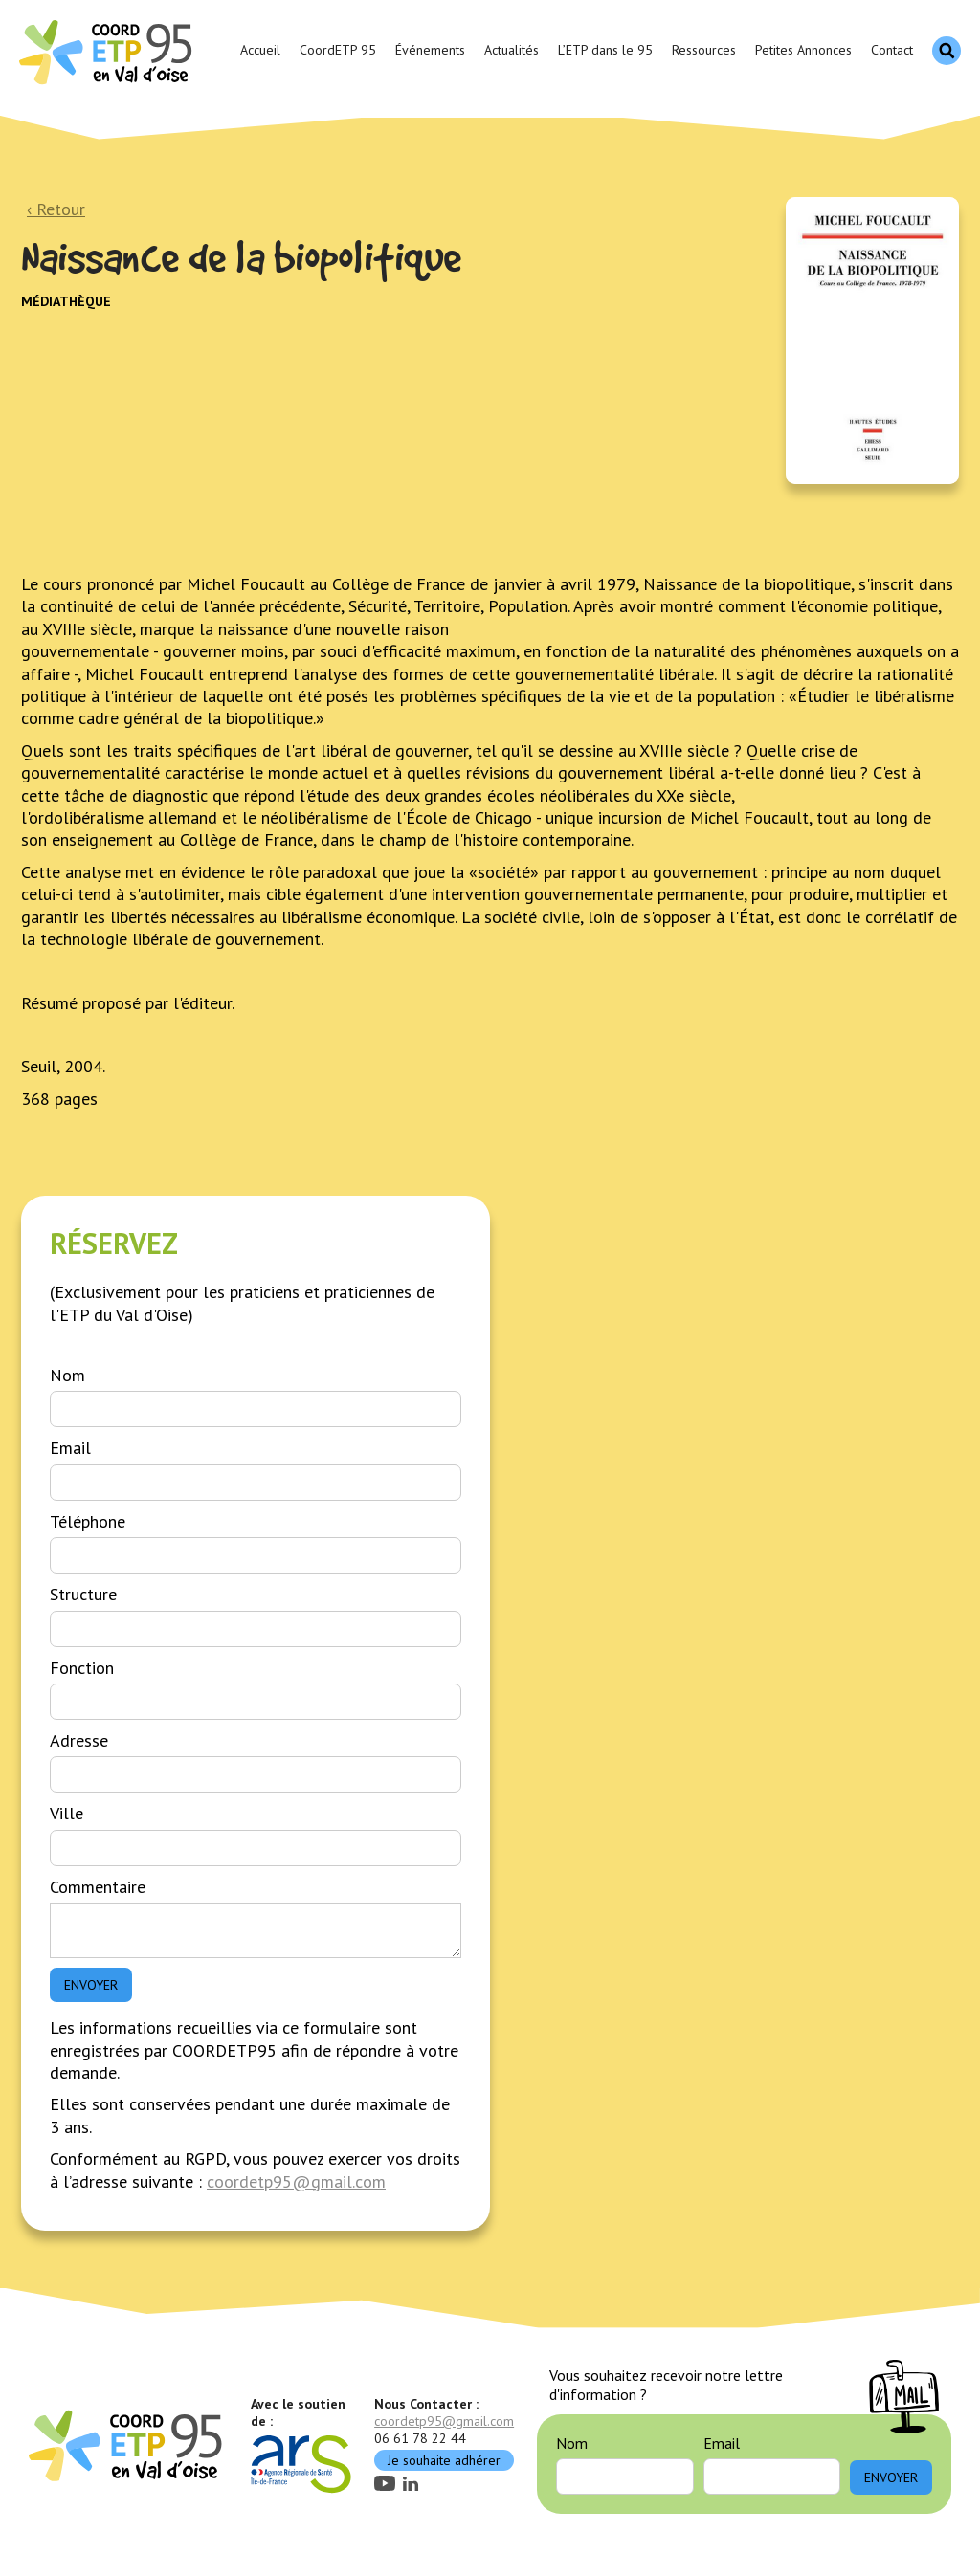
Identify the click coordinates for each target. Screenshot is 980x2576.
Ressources (704, 49)
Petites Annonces (803, 49)
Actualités (511, 49)
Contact (892, 49)
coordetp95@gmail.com (296, 2181)
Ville (66, 1813)
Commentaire (97, 1887)
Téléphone (87, 1521)
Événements (430, 49)
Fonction (82, 1668)
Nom (67, 1375)
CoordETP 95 (338, 49)
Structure (83, 1594)
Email (70, 1448)
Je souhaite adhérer (444, 2460)
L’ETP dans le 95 (605, 49)
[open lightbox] (872, 340)
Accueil (260, 49)
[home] (108, 50)
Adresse (79, 1740)
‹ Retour (56, 209)
